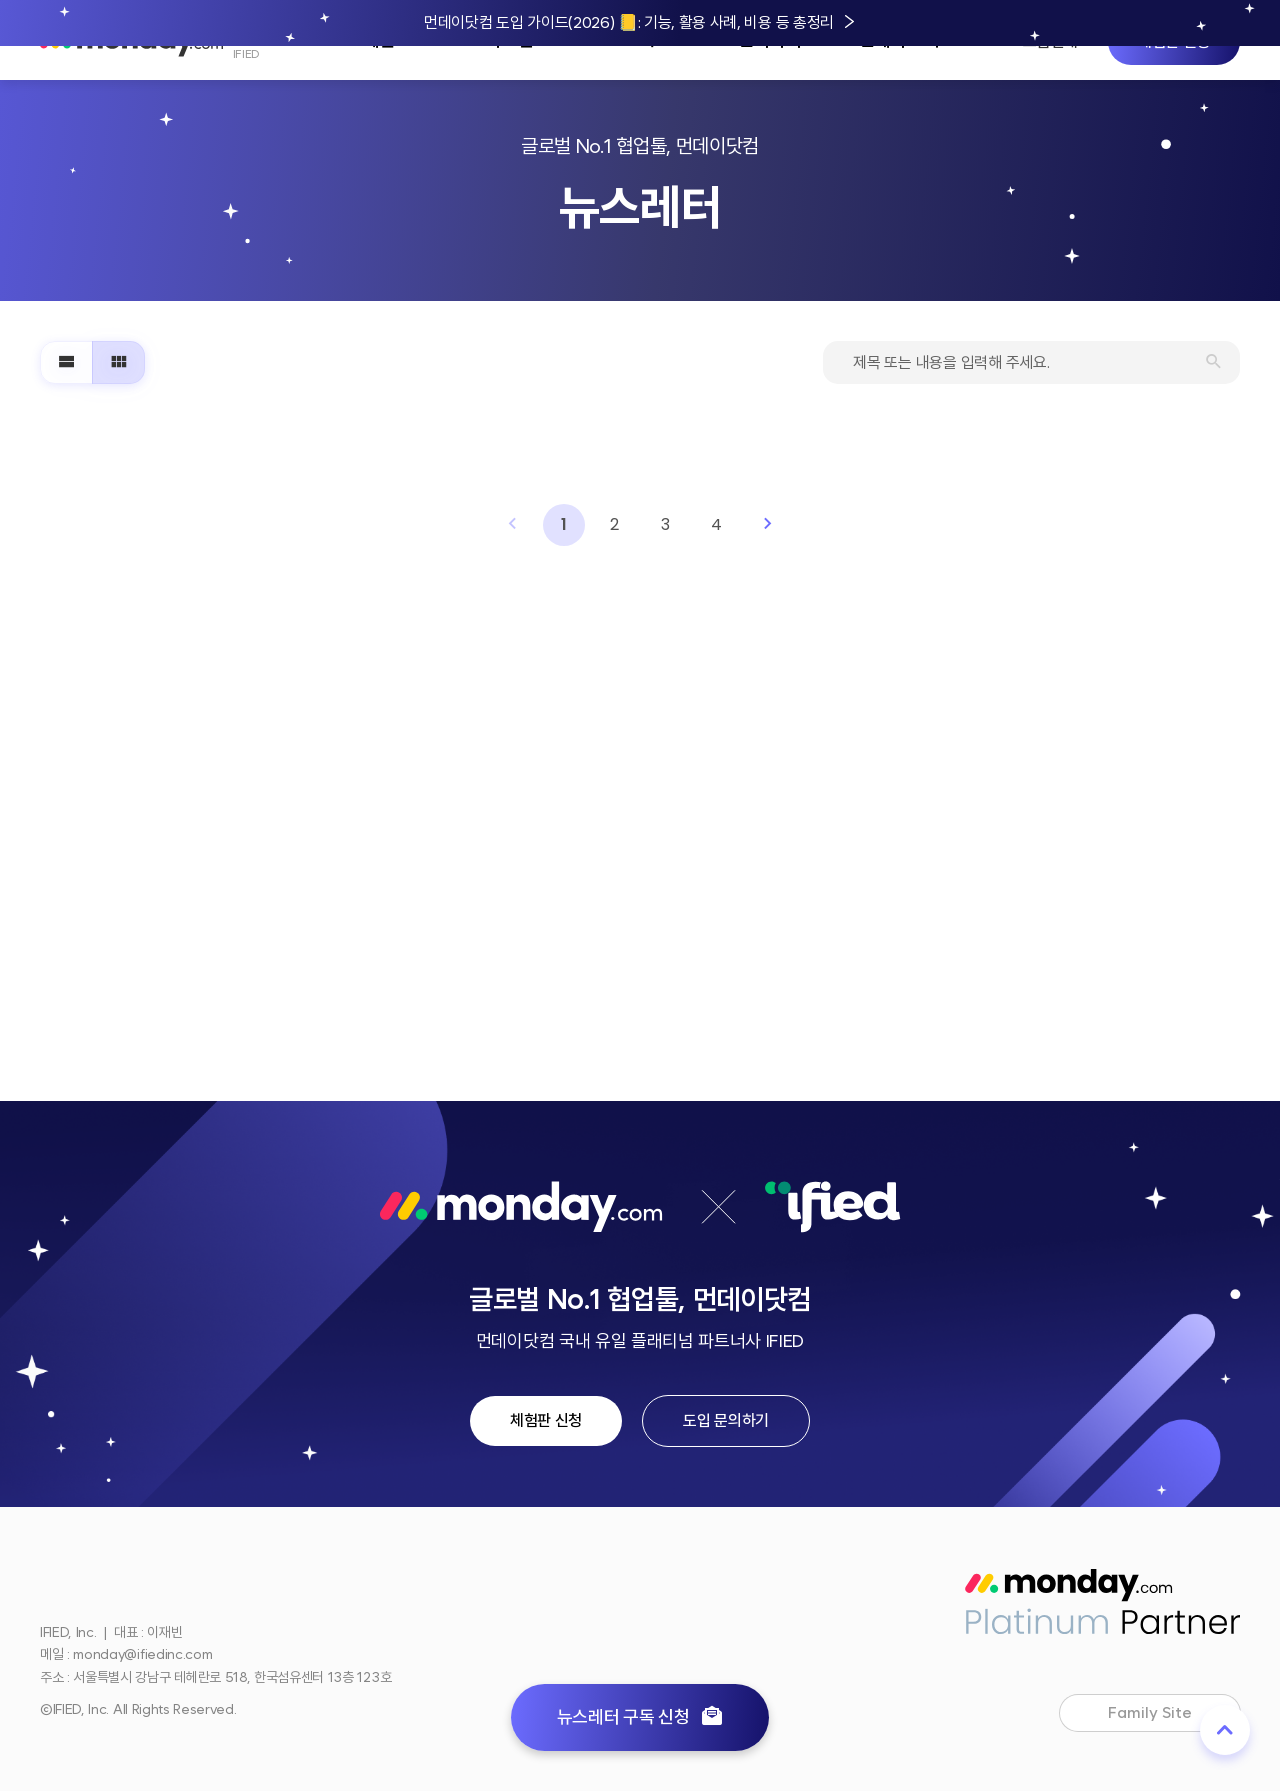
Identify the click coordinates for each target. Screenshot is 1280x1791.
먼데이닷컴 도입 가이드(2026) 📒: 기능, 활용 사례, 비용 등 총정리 (629, 22)
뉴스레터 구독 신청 (640, 1717)
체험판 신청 (546, 1420)
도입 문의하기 (726, 1420)
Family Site (1167, 1715)
